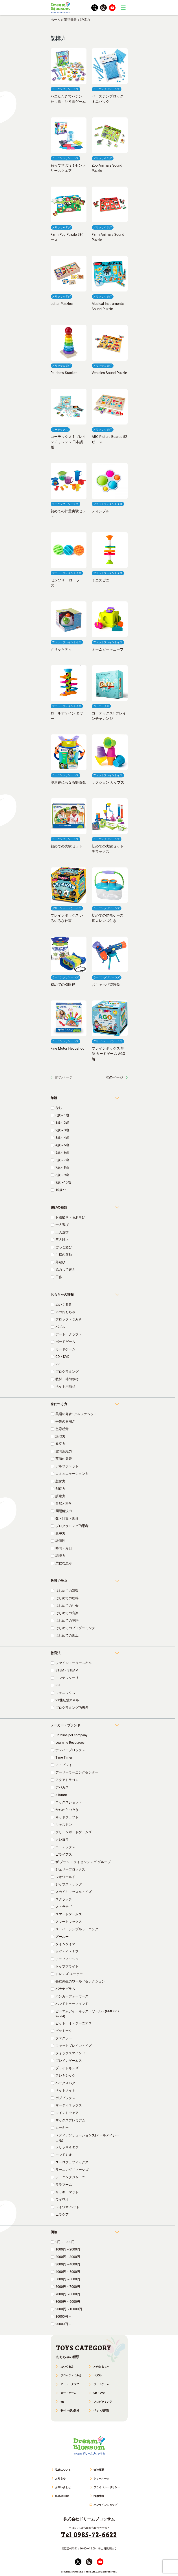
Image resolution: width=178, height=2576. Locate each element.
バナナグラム (65, 1989)
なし (58, 1108)
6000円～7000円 (67, 2287)
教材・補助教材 (67, 1379)
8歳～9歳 (62, 1175)
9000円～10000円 (68, 2309)
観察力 (60, 1444)
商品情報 (70, 20)
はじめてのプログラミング (75, 1628)
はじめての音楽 (67, 1613)
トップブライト (67, 1966)
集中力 (60, 1533)
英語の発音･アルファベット (76, 1414)
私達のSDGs (62, 2496)
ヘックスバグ (65, 2083)
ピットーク (63, 2031)
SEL (58, 1685)
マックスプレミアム (70, 2120)
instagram (103, 7)
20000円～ (63, 2324)
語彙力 (60, 1496)
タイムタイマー (67, 1944)
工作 (58, 1277)
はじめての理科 (67, 1598)
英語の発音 (63, 1459)
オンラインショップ (105, 2504)
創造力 (60, 1489)
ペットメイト (65, 2090)
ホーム (56, 20)
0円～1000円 (65, 2242)
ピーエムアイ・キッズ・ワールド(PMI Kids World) (87, 2013)
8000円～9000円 (67, 2302)
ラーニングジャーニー (71, 2177)
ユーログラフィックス (71, 2162)
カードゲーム (65, 1349)
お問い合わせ (63, 2487)
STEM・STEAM (66, 1670)
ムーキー (62, 2128)
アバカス (62, 1787)
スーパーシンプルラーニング (76, 1929)
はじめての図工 (67, 1635)
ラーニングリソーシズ (71, 2170)
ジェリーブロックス (70, 1869)
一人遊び (62, 1225)
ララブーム (63, 2185)
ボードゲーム (65, 1342)
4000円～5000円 (67, 2272)
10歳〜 (60, 1190)
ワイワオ (62, 2200)
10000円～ (63, 2317)
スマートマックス (68, 1922)
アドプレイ (63, 1765)
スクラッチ (63, 1899)
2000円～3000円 (67, 2257)
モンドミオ (63, 2155)
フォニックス (65, 1693)
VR (57, 1364)
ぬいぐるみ (63, 1304)
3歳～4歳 (62, 1138)
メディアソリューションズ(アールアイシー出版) (87, 2137)
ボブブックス (65, 2098)
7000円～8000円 (67, 2294)
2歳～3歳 (62, 1130)
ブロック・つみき (68, 1319)
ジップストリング (68, 1884)
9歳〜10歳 (63, 1182)
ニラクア (62, 2214)
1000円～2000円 (67, 2249)
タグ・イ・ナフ (67, 1952)
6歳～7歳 (62, 1160)
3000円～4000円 (67, 2264)
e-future (61, 1795)
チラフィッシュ (67, 1959)
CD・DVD (62, 1357)
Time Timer (63, 1757)
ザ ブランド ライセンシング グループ (83, 1862)
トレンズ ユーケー (69, 1974)
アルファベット (67, 1466)
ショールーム (101, 2478)
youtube (112, 7)
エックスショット (68, 1802)
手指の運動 (63, 1255)
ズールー (62, 1937)
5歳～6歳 (62, 1153)
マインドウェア (67, 2113)
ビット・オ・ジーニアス (73, 2023)
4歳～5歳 (62, 1145)
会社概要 (99, 2469)
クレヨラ (62, 1840)
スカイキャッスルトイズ (73, 1892)
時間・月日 (63, 1548)
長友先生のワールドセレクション (80, 1981)
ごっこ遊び (63, 1247)
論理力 (60, 1436)
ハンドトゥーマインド (71, 2004)
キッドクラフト (67, 1817)
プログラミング (67, 1372)
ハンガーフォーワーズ (71, 1996)
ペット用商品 (65, 1387)
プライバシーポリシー (107, 2487)
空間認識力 (63, 1451)
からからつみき (67, 1810)
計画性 (60, 1541)
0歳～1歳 (62, 1115)
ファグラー (63, 2038)
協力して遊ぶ (65, 1270)
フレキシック (65, 2076)
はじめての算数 (67, 1591)
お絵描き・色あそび (70, 1217)
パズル (60, 1327)
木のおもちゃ (65, 1312)
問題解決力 (63, 1511)
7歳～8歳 (62, 1167)
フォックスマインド (70, 2053)
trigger (123, 7)
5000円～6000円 (67, 2279)
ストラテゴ (63, 1907)
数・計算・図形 (67, 1518)
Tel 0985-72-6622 (89, 2534)
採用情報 (99, 2496)
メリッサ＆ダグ (67, 2147)
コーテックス (65, 1847)
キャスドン (63, 1825)
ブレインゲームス (68, 2061)
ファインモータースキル (73, 1663)
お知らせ (60, 2478)
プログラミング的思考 (71, 1526)
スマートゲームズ (68, 1914)
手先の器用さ (65, 1421)
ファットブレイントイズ (73, 2046)
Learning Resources (69, 1743)
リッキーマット (67, 2192)
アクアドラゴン (67, 1780)
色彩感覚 (62, 1429)
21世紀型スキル (67, 1700)
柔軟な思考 (63, 1563)
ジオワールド (65, 1877)
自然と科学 (63, 1504)
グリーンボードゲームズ (73, 1832)
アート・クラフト (68, 1334)
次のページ (114, 1077)
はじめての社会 (67, 1606)
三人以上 (62, 1240)
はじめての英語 (67, 1621)
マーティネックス (68, 2105)
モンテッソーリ (67, 1678)
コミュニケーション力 (71, 1474)
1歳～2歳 (62, 1123)
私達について (63, 2469)
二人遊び (62, 1232)
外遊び (60, 1262)
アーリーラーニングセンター (76, 1772)
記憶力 (60, 1556)
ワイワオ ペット (67, 2207)
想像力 (60, 1481)
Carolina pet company (71, 1735)
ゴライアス (63, 1854)
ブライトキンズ (67, 2068)
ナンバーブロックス (70, 1750)
